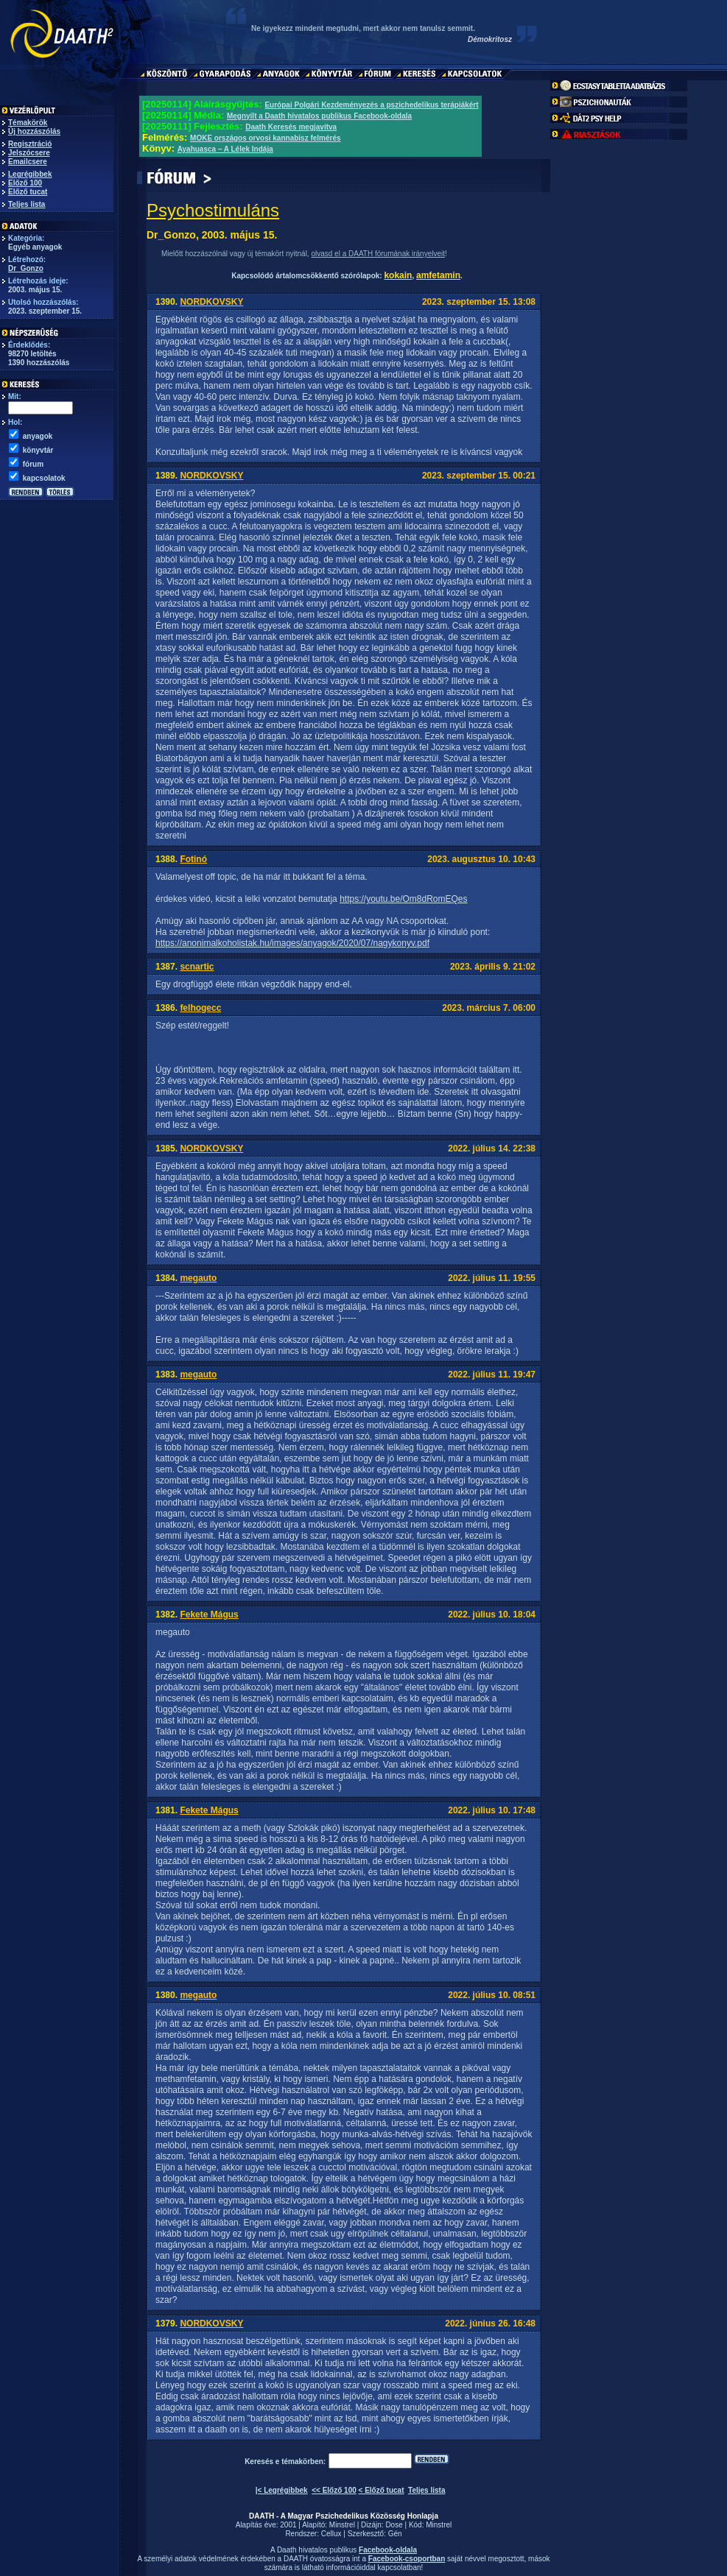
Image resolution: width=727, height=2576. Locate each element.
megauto (198, 1278)
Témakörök (27, 123)
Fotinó (193, 859)
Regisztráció (30, 144)
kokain (398, 275)
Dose (393, 2525)
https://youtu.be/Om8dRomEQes (403, 899)
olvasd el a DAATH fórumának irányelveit (378, 254)
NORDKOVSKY (211, 302)
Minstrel (342, 2525)
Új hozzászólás (34, 131)
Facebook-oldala (388, 2550)
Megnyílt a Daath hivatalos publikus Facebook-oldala (319, 116)
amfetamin (438, 275)
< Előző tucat (381, 2490)
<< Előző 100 (334, 2490)
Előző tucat (27, 192)
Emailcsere (27, 162)
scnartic (197, 966)
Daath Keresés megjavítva (291, 127)
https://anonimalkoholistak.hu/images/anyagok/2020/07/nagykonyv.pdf (292, 943)
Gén (395, 2534)
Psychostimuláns (213, 210)
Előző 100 (25, 183)
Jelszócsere (29, 153)
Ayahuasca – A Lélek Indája (225, 149)
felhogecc (200, 1008)
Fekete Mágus (209, 1614)
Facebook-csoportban (406, 2559)
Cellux (331, 2534)
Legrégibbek (30, 174)
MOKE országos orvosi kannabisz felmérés (265, 138)
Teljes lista (26, 204)
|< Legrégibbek (282, 2490)
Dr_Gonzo (25, 268)
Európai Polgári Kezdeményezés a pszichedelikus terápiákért (371, 105)
